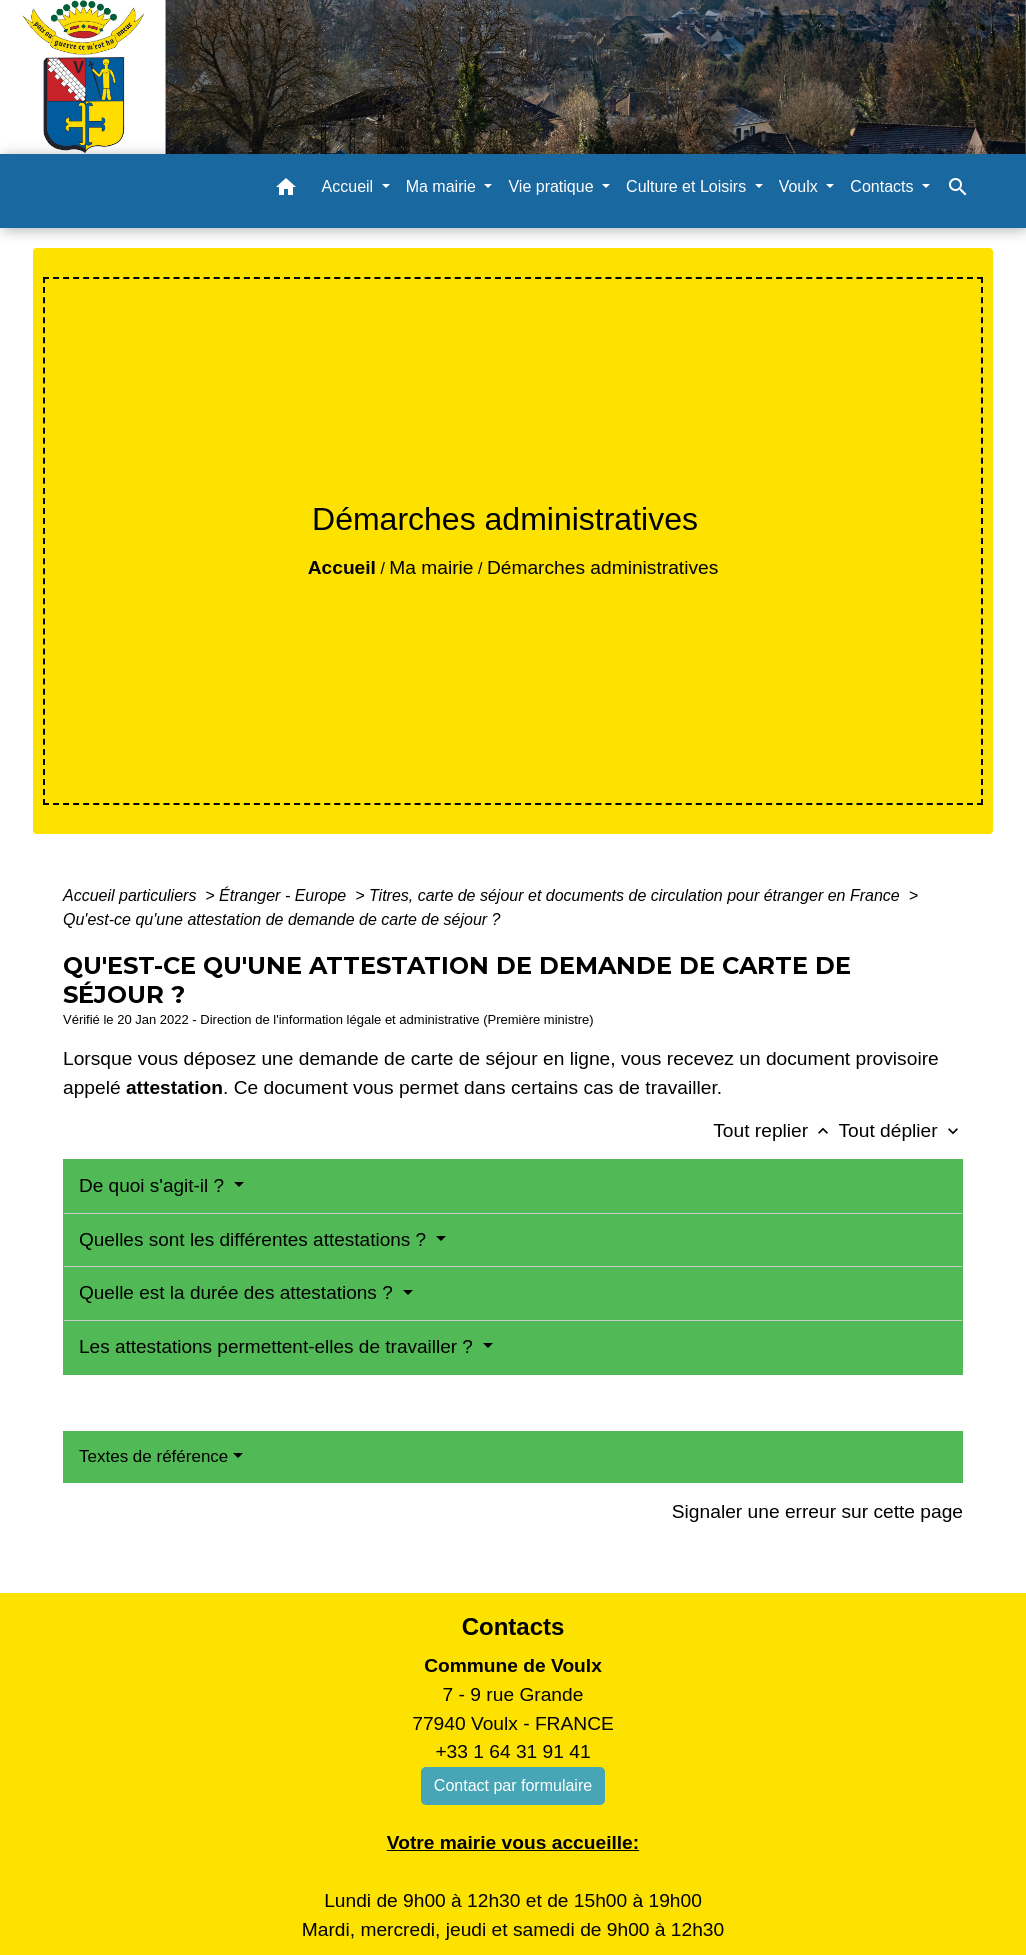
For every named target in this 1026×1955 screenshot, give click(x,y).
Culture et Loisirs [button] (688, 186)
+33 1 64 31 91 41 (512, 1751)
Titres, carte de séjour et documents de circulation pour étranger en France (636, 895)
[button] (286, 190)
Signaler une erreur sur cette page (817, 1511)
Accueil (342, 567)
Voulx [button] (801, 186)
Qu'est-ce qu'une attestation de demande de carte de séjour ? (282, 919)
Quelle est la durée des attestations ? (238, 1292)
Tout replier (775, 1130)
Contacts (513, 1626)
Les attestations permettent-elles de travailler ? (278, 1346)
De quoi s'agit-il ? (154, 1185)
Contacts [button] (884, 186)
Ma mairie (431, 567)
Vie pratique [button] (553, 186)
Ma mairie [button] (443, 186)
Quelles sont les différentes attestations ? (255, 1239)
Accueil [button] (350, 186)
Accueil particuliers (132, 895)
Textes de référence (153, 1456)
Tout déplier (900, 1130)
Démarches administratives (602, 567)
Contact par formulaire (513, 1785)
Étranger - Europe (285, 895)
